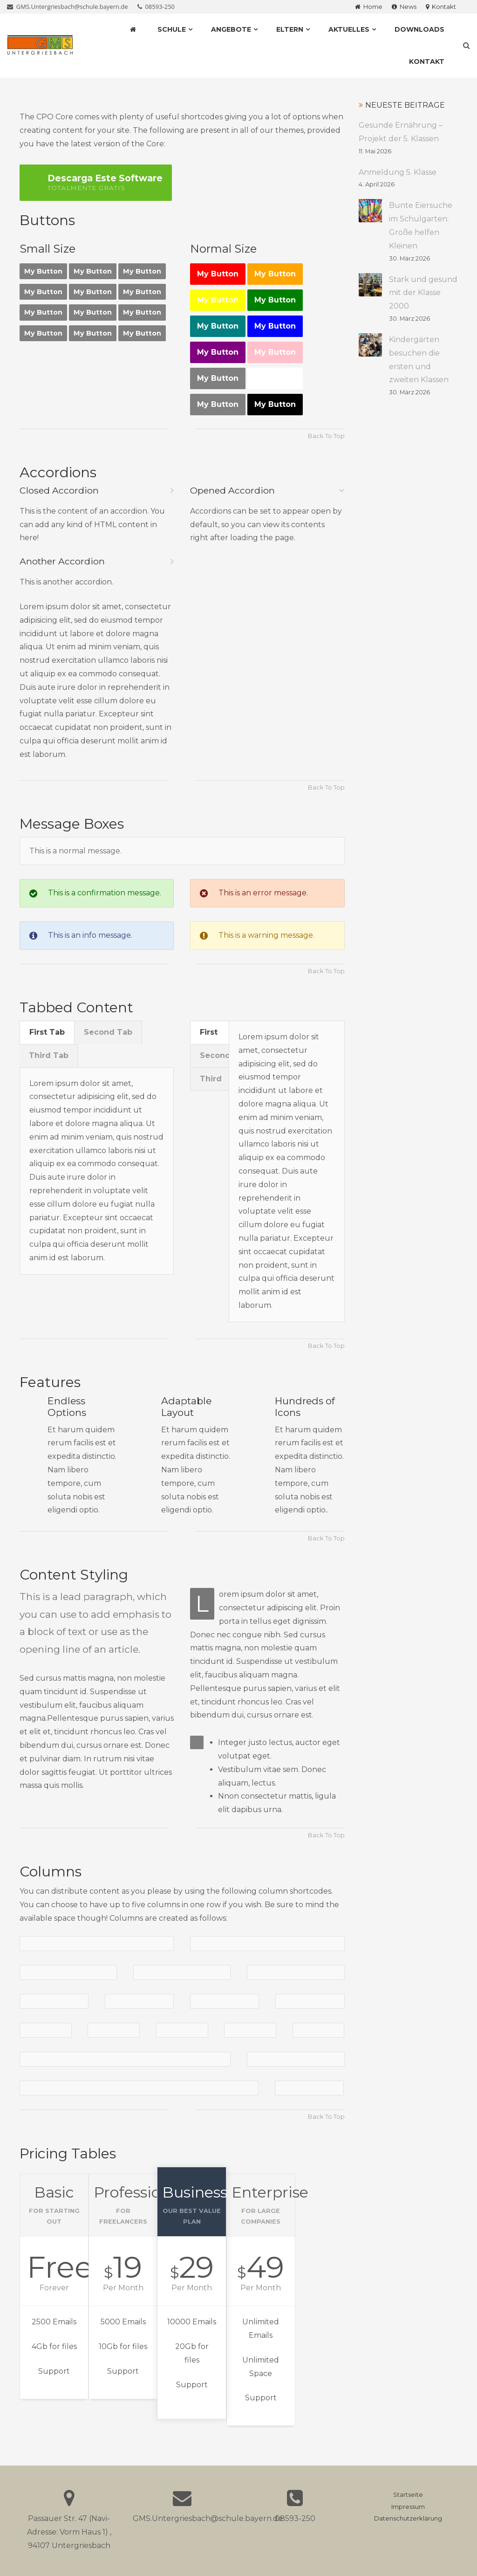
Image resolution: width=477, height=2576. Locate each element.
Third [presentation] (211, 1078)
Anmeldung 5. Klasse (397, 172)
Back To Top (326, 436)
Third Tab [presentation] (48, 1055)
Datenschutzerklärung (408, 2518)
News (404, 6)
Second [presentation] (214, 1055)
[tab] (47, 1032)
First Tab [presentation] (47, 1032)
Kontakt (441, 6)
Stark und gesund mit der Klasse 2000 (423, 293)
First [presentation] (209, 1032)
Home (368, 6)
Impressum (408, 2506)
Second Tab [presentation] (108, 1032)
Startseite (408, 2494)
